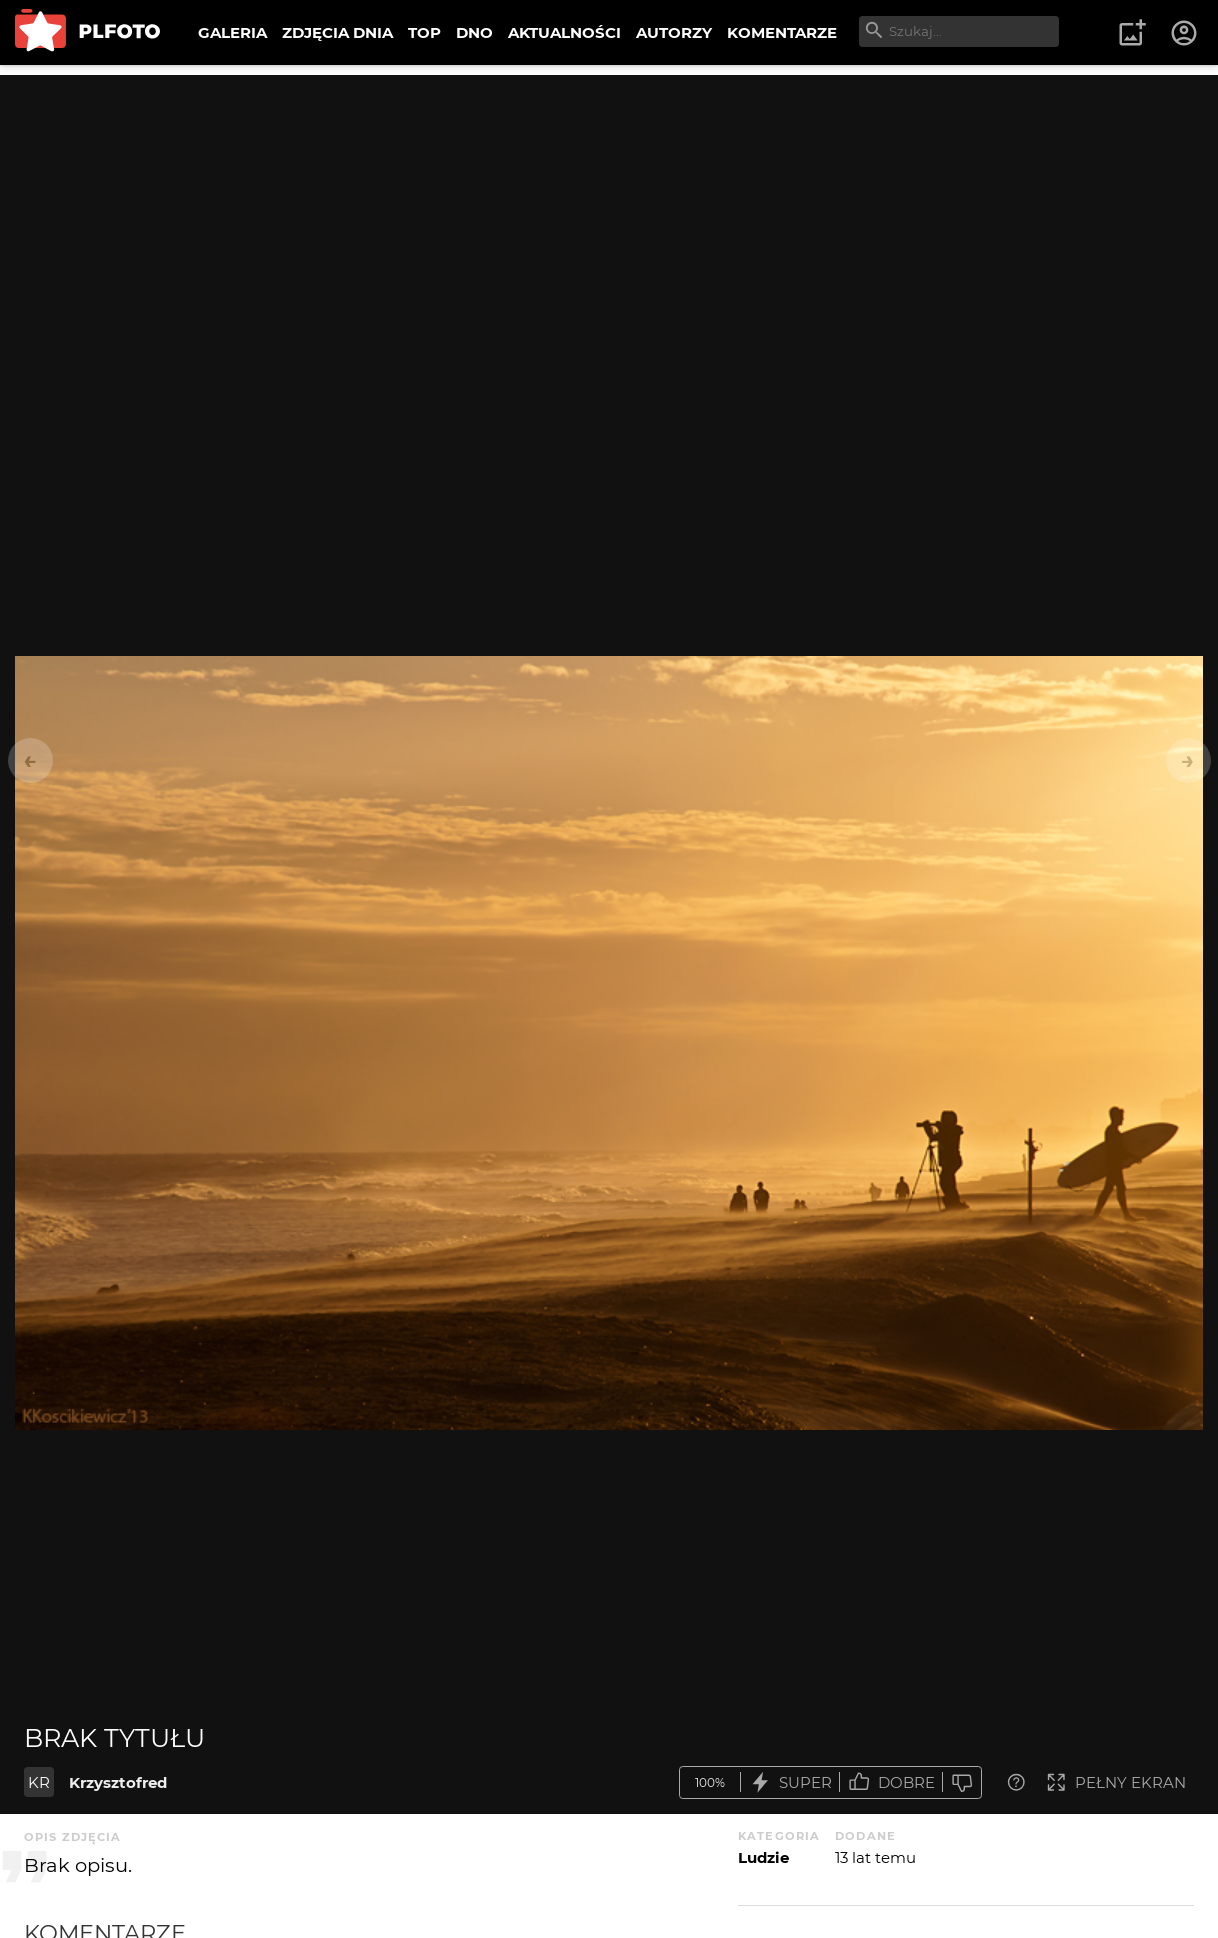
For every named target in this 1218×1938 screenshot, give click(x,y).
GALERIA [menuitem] (232, 32)
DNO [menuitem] (474, 32)
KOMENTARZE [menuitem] (782, 32)
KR (39, 1782)
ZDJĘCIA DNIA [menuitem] (337, 32)
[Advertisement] (609, 215)
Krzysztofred (118, 1782)
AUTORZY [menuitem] (674, 32)
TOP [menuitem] (424, 32)
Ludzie (763, 1857)
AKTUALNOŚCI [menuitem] (564, 32)
